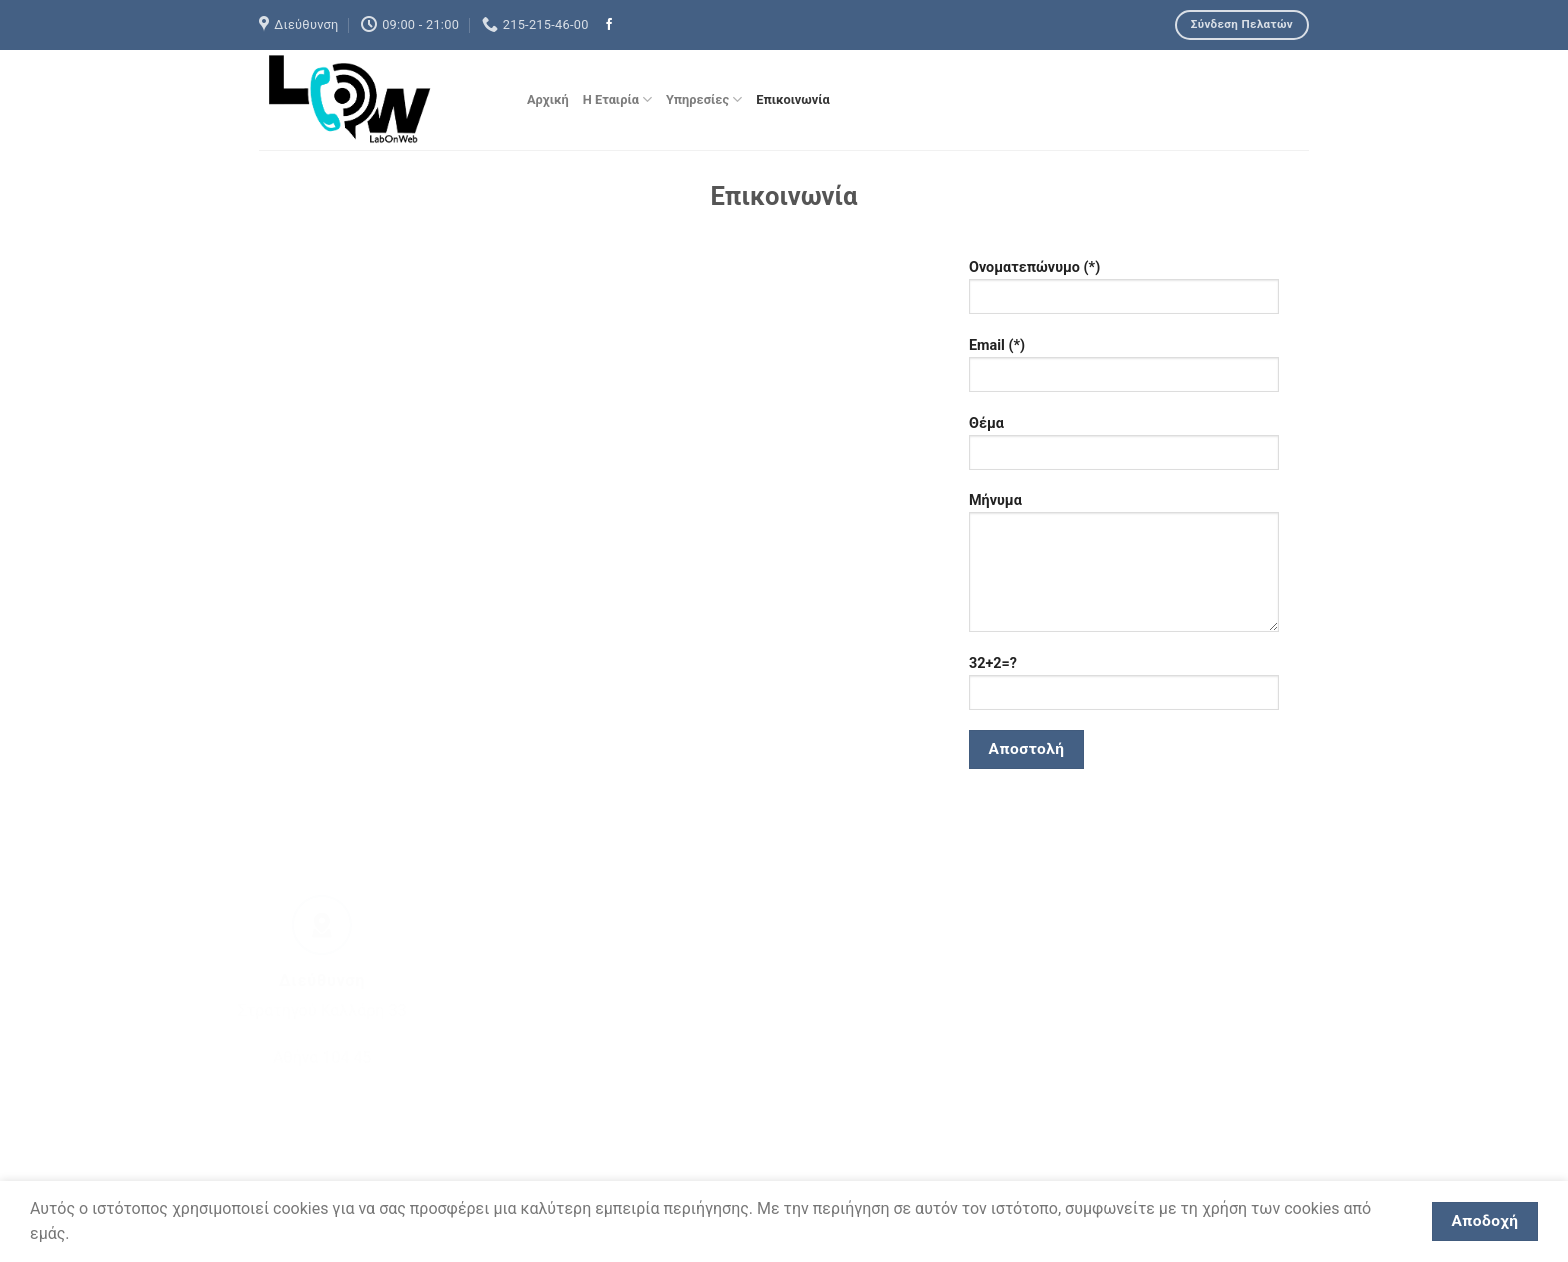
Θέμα (1124, 449)
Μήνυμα (1124, 569)
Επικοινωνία (793, 99)
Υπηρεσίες (704, 99)
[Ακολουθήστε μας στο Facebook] (609, 25)
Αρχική (548, 99)
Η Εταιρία (617, 99)
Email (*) (1124, 371)
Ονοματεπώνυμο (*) (1124, 293)
